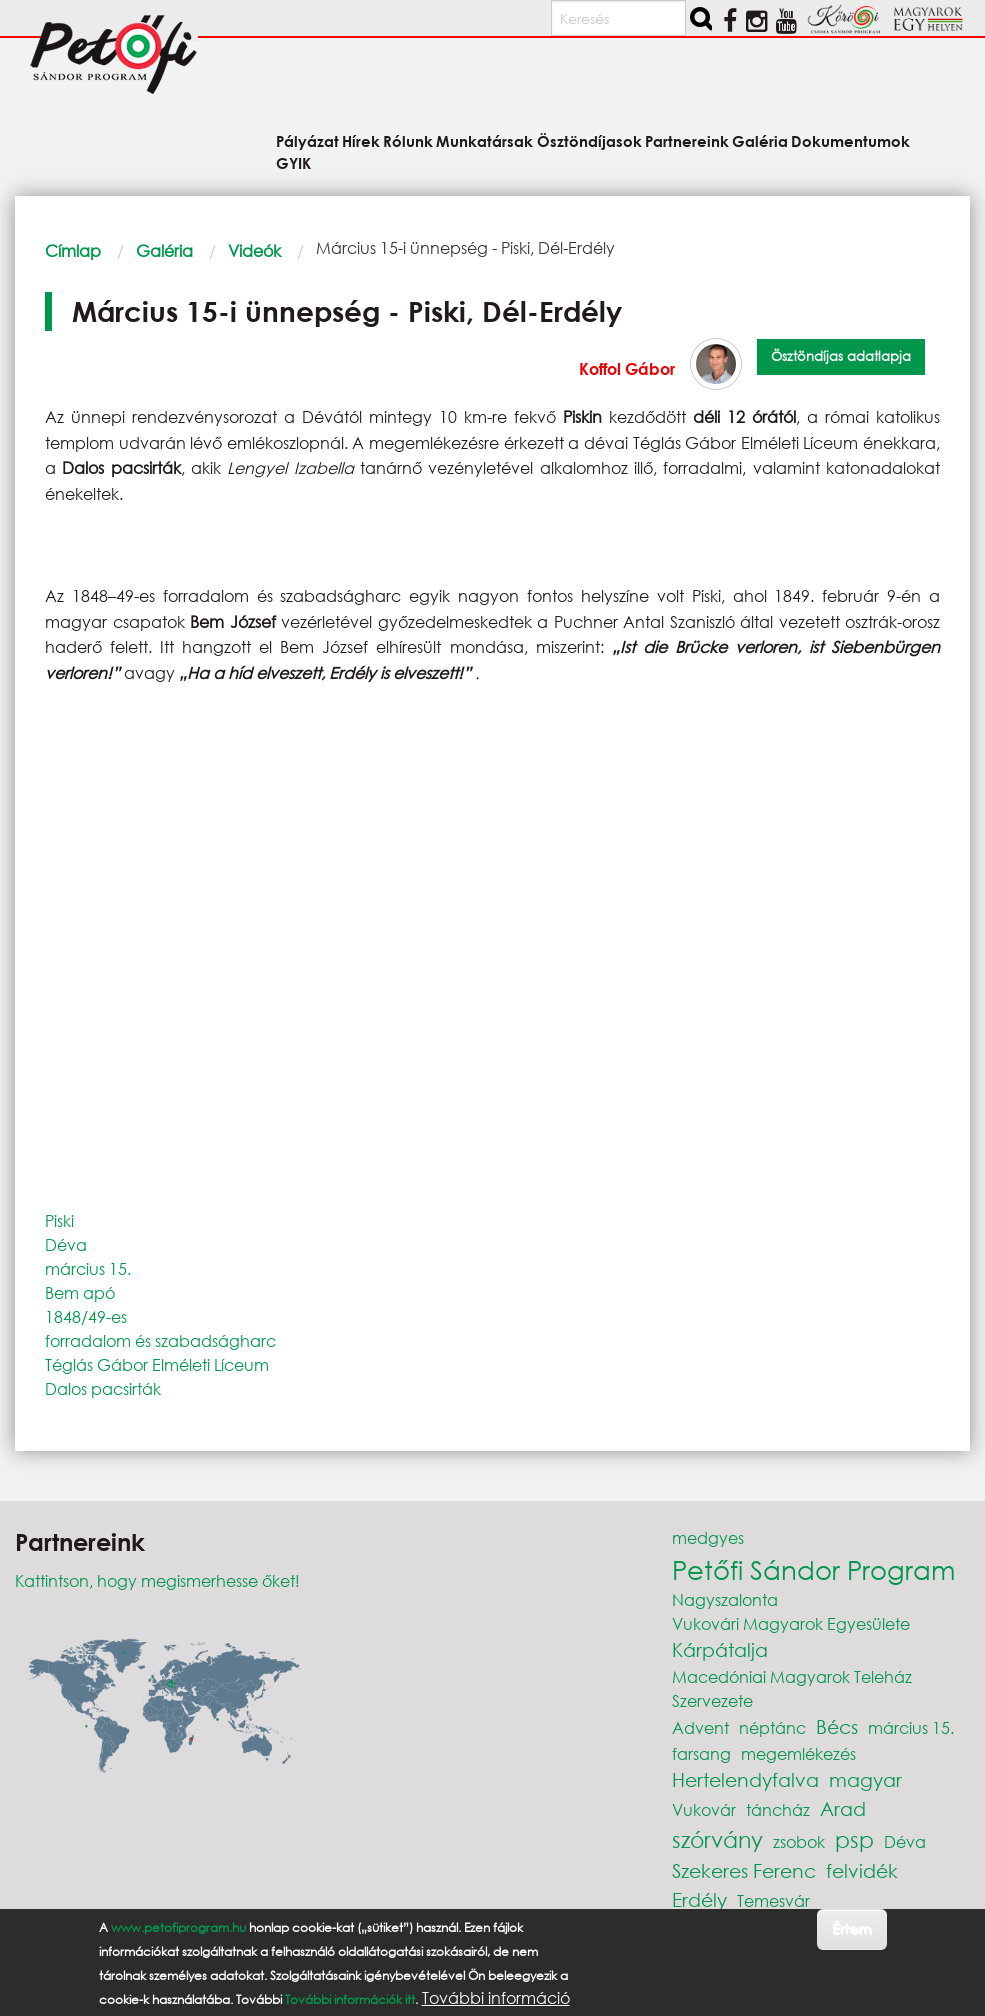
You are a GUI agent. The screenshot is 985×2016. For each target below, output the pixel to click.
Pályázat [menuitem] (307, 140)
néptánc (772, 1727)
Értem (851, 1928)
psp (854, 1839)
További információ (496, 1998)
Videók (254, 250)
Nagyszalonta (725, 1599)
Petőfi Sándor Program (813, 1569)
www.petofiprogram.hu (178, 1927)
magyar (865, 1779)
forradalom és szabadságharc (160, 1340)
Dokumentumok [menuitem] (850, 140)
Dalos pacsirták (103, 1388)
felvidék (862, 1870)
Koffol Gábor (627, 368)
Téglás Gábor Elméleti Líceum (157, 1364)
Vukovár (704, 1809)
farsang (701, 1753)
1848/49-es (86, 1316)
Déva (66, 1244)
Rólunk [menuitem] (408, 140)
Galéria (164, 250)
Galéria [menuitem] (760, 140)
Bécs (837, 1726)
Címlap (73, 250)
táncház (778, 1809)
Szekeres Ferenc (744, 1870)
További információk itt (350, 1999)
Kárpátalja (720, 1649)
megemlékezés (798, 1753)
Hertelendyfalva (745, 1779)
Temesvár (773, 1900)
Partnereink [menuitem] (687, 140)
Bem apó (80, 1292)
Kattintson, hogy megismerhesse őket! (157, 1580)
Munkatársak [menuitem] (484, 140)
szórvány (717, 1839)
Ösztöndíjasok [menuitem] (589, 140)
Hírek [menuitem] (361, 140)
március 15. (88, 1268)
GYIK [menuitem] (293, 162)
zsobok (799, 1841)
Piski (59, 1220)
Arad (843, 1808)
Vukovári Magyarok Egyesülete (791, 1623)
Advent (700, 1727)
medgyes (708, 1537)
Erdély (699, 1899)
